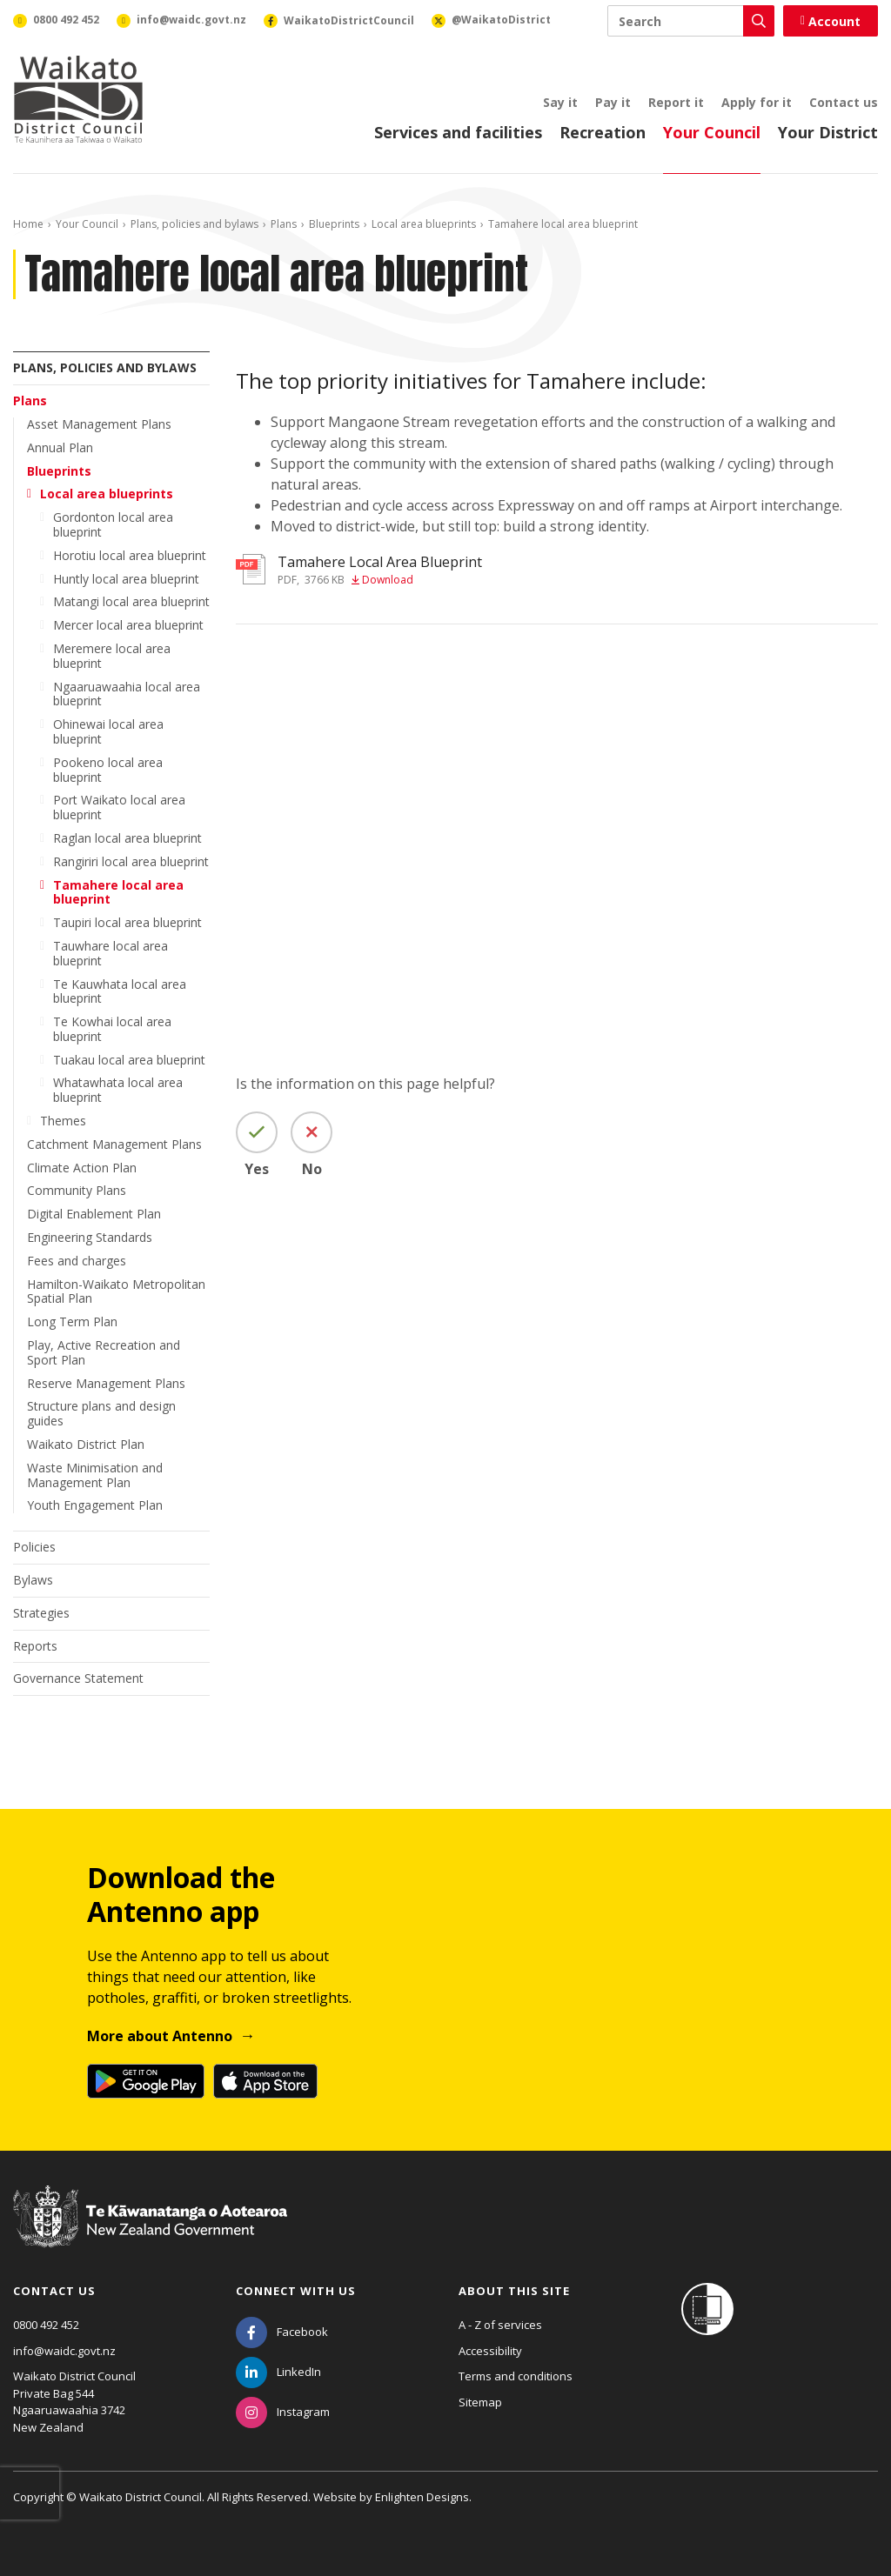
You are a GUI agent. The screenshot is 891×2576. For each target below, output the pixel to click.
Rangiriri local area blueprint (131, 861)
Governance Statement (78, 1678)
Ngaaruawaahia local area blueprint (126, 694)
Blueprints (334, 224)
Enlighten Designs (422, 2497)
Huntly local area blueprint (126, 579)
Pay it (613, 102)
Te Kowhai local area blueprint (112, 1028)
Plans (284, 224)
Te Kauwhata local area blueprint (119, 991)
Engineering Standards (89, 1237)
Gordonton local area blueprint (113, 524)
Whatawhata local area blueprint (118, 1089)
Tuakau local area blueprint (129, 1059)
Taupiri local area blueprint (127, 922)
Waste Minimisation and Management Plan (95, 1475)
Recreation (602, 132)
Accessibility (490, 2351)
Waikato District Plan (85, 1444)
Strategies (41, 1613)
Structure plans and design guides (101, 1413)
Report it (676, 102)
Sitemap (480, 2402)
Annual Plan (60, 447)
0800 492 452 (46, 2324)
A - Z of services (500, 2324)
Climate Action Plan (82, 1167)
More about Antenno (159, 2035)
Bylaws (33, 1580)
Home (28, 224)
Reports (35, 1646)
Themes (63, 1120)
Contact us (843, 102)
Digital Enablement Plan (94, 1213)
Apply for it (756, 102)
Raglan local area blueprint (127, 838)
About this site (514, 2291)
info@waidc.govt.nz (64, 2351)
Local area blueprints (424, 224)
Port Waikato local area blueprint (119, 807)
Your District (828, 132)
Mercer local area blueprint (128, 625)
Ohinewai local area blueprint (108, 731)
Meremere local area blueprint (112, 655)
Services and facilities (458, 132)
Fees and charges (76, 1260)
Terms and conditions (516, 2376)
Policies (34, 1546)
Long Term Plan (72, 1321)
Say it (560, 102)
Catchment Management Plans (114, 1144)
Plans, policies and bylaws (194, 224)
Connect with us (296, 2291)
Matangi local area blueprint (131, 601)
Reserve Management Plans (106, 1383)
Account (831, 21)
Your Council (711, 132)
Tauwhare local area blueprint (110, 953)
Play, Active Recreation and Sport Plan (103, 1352)
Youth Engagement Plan (95, 1505)
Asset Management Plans (99, 424)
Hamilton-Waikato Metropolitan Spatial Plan (116, 1291)
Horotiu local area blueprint (129, 555)
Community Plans (76, 1190)
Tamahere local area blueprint (118, 892)
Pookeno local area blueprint (108, 769)
